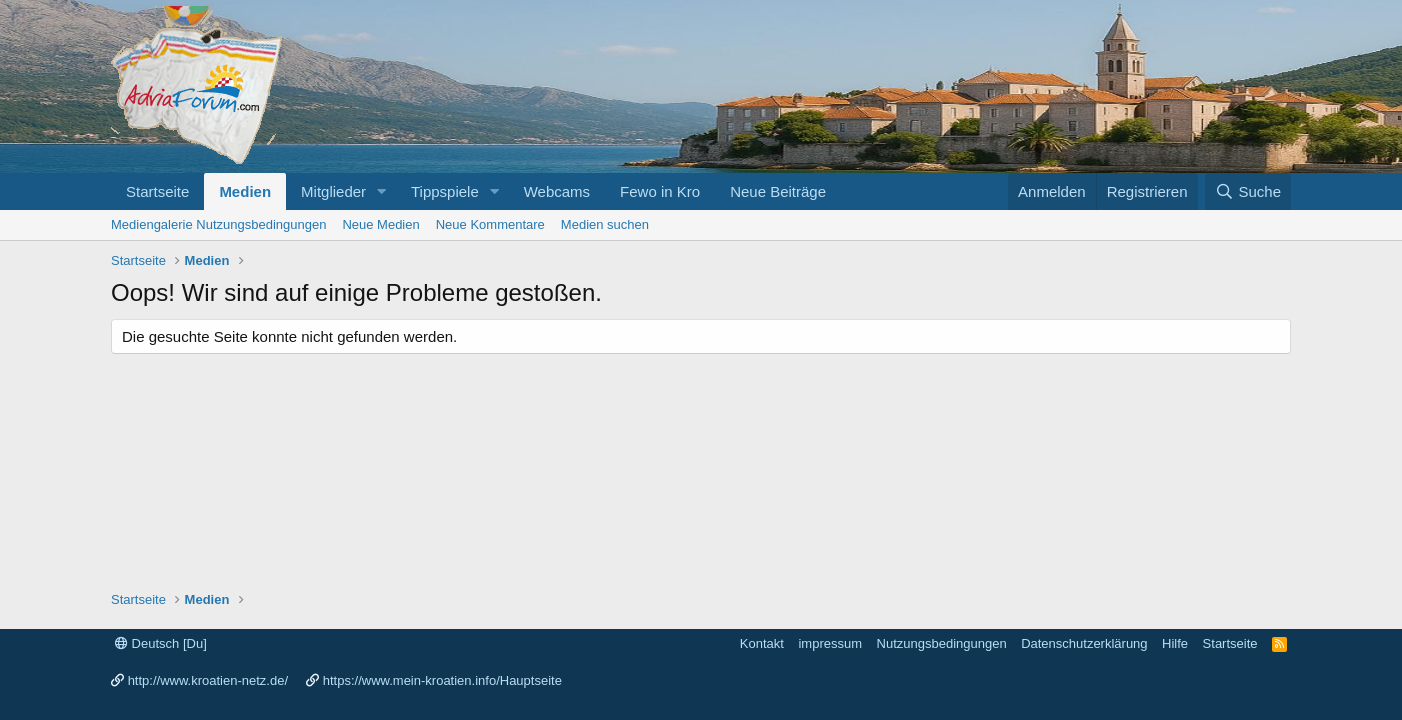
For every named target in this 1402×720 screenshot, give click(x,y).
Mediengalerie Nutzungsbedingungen (218, 224)
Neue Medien (380, 224)
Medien (245, 191)
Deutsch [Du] (161, 643)
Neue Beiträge (778, 191)
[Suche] (1248, 191)
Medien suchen (605, 224)
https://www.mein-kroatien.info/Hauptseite (442, 680)
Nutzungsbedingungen (942, 643)
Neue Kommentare (490, 224)
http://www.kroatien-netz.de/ (208, 680)
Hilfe (1175, 643)
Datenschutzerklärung (1084, 643)
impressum (830, 643)
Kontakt (762, 643)
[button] (382, 191)
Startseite (157, 191)
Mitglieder (333, 191)
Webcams (557, 191)
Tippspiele (445, 191)
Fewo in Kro (660, 191)
